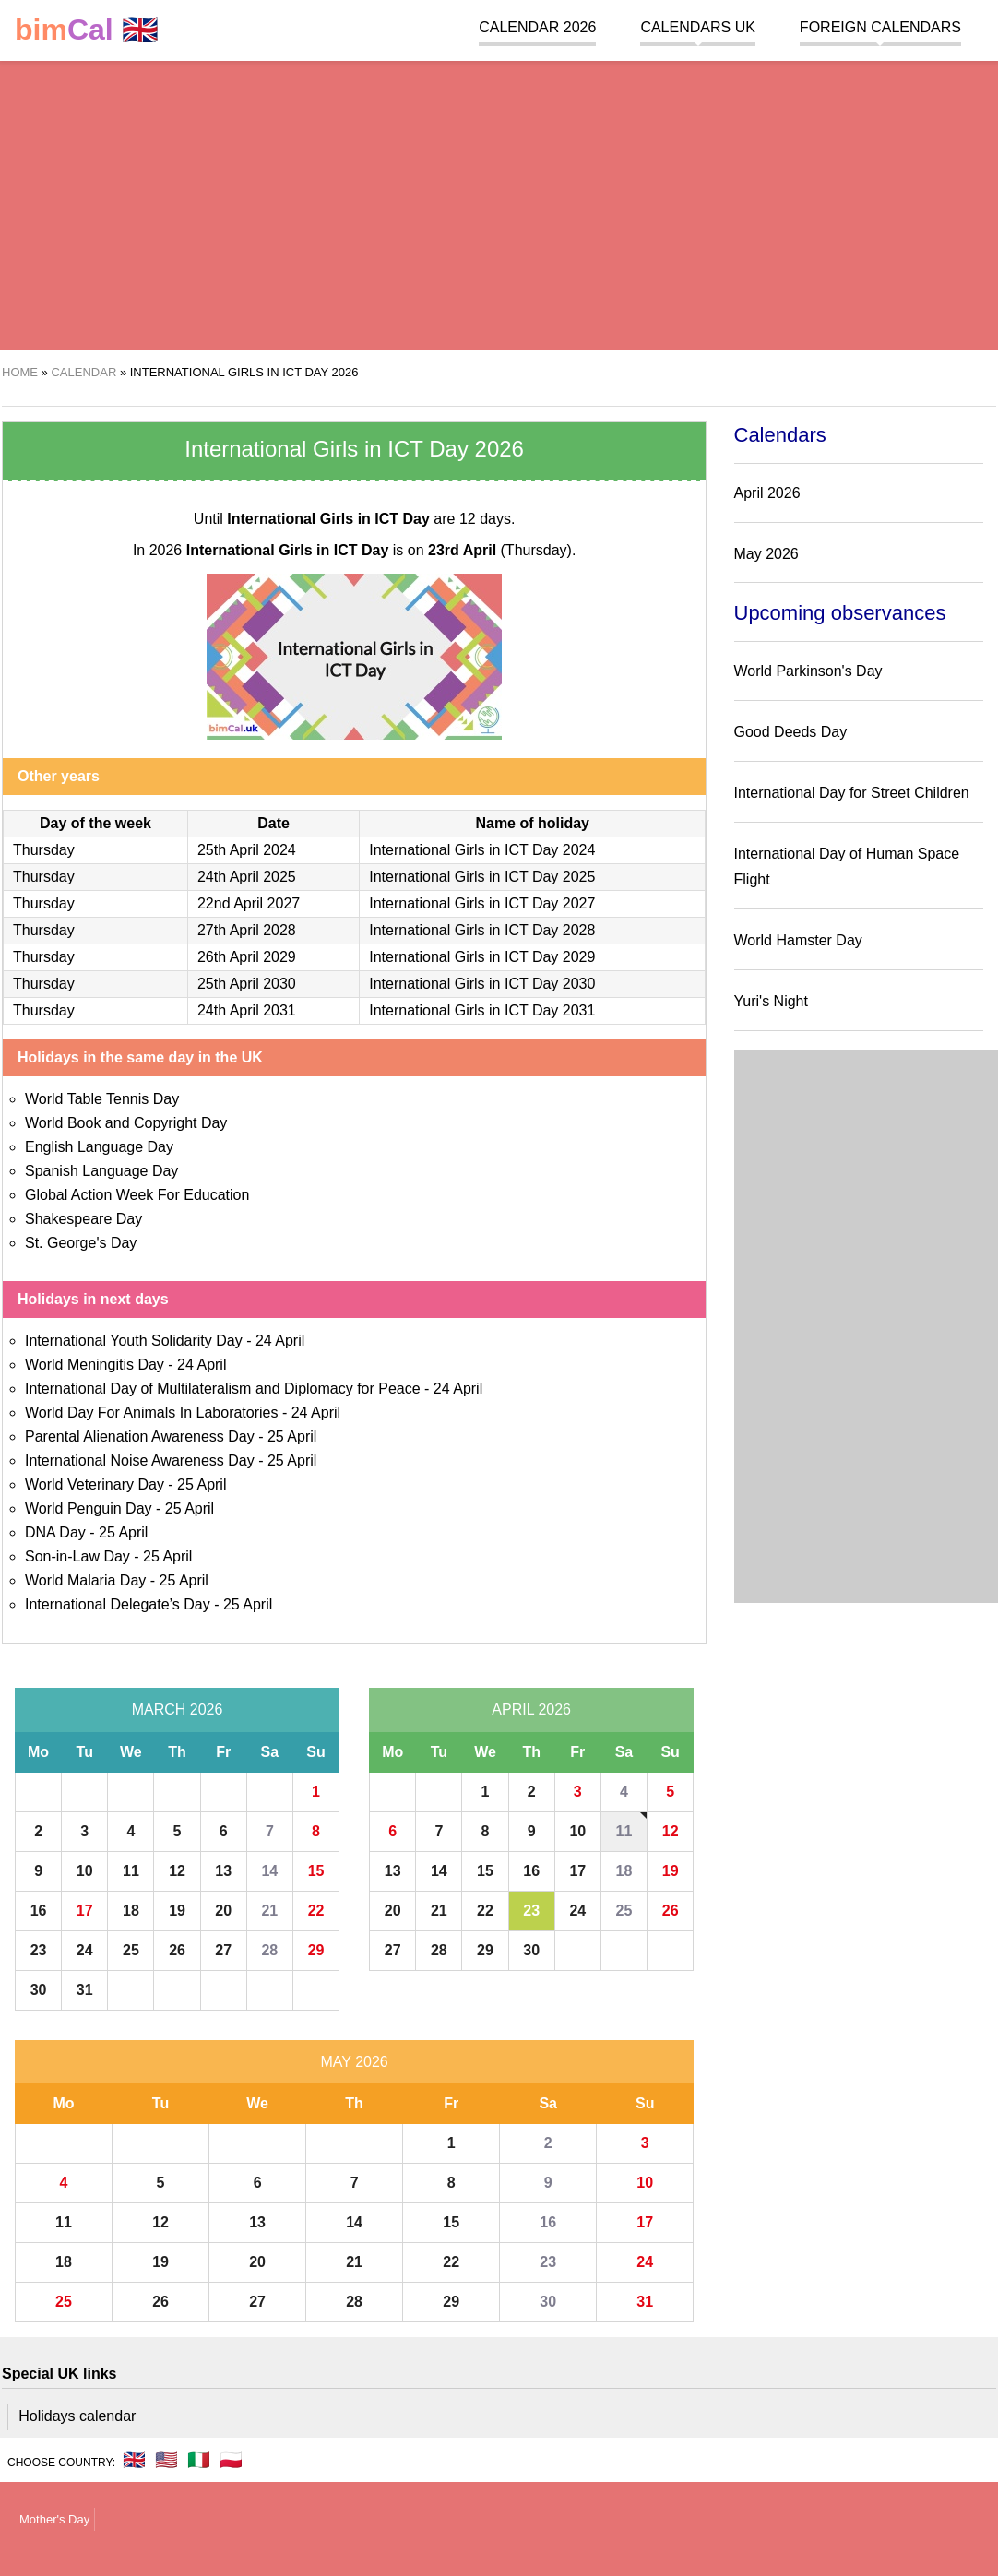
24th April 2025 (246, 876)
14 (269, 1871)
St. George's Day (81, 1243)
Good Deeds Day (791, 732)
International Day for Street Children (851, 793)
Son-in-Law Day (77, 1556)
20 (223, 1910)
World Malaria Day (85, 1580)
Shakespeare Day (83, 1219)
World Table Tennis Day (102, 1099)
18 (131, 1910)
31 (85, 1990)
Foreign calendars (880, 27)
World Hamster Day (798, 940)
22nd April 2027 (248, 903)
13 (223, 1871)
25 (131, 1950)
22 (316, 1910)
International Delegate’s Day (117, 1604)
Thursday (44, 850)
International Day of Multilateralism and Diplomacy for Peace (223, 1388)
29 (316, 1950)
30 (38, 1990)
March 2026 (177, 1709)
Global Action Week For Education (137, 1195)
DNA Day (55, 1532)
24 (85, 1950)
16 (38, 1910)
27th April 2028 (246, 930)
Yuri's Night (771, 1001)
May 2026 (353, 2062)
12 (177, 1871)
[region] (490, 202)
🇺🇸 (166, 2460)
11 (131, 1871)
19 (177, 1910)
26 (177, 1950)
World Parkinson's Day (808, 671)
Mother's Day (54, 2519)
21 (269, 1910)
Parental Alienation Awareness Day (140, 1436)
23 (38, 1950)
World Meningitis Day (94, 1364)
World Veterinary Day (94, 1484)
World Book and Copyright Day (126, 1123)
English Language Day (99, 1147)
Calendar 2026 (537, 27)
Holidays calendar (77, 2416)
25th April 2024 (246, 850)
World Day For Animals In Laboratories (151, 1412)
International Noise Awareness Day (140, 1460)
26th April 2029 (246, 957)
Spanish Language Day (101, 1171)
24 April (279, 1340)
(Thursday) (500, 550)
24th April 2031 (246, 1010)
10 (85, 1871)
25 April (291, 1436)
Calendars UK (697, 27)
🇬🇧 (87, 30)
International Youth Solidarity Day (134, 1340)
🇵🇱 (231, 2460)
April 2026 (531, 1709)
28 (269, 1950)
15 (316, 1871)
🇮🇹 (198, 2460)
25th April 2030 (246, 983)
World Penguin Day (88, 1508)
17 (85, 1910)
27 (223, 1950)
